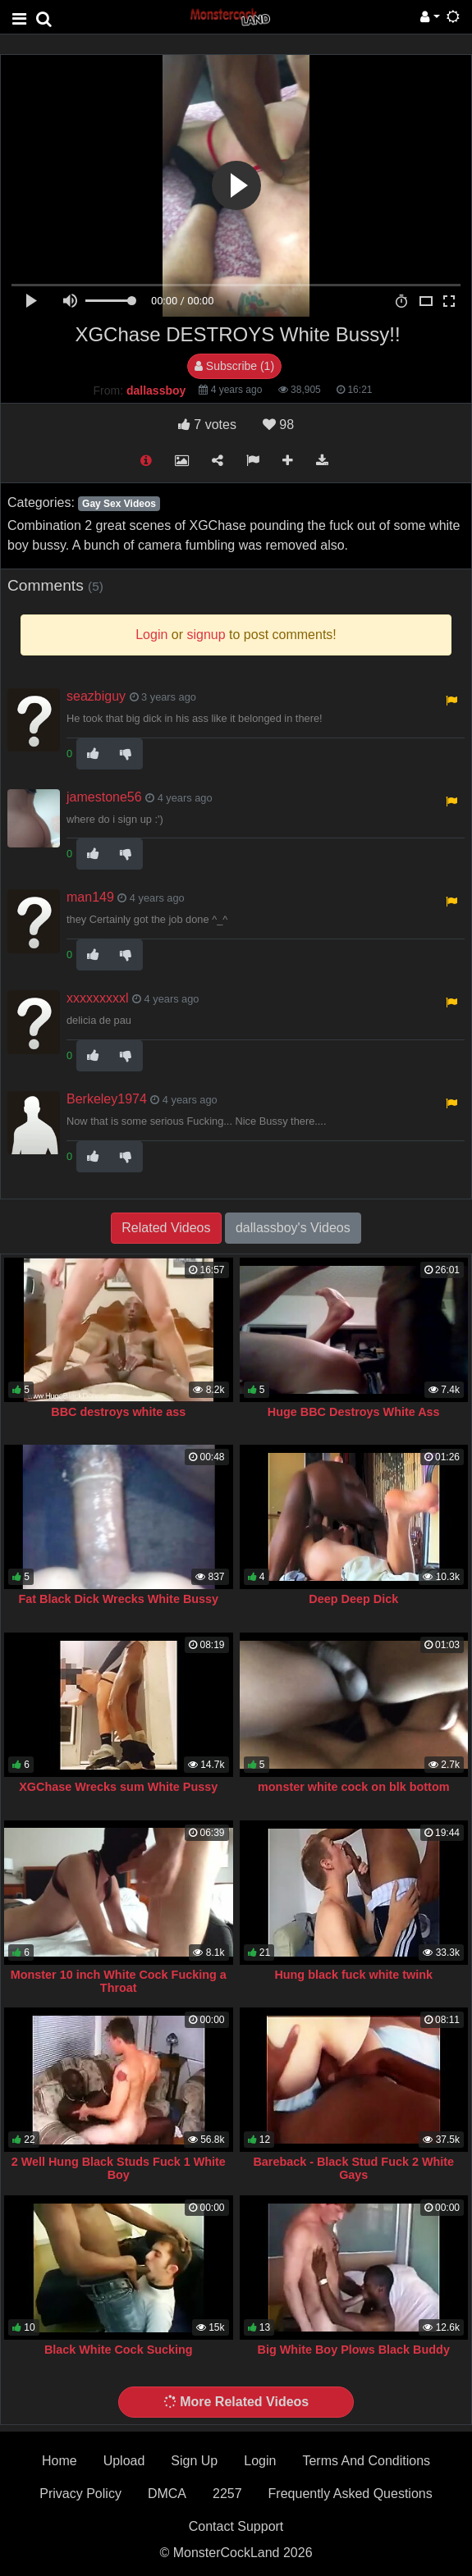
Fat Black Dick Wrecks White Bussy (118, 1598)
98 (278, 425)
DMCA (167, 2494)
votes (207, 425)
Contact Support (236, 2526)
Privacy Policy (80, 2494)
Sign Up (194, 2461)
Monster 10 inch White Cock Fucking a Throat (119, 1981)
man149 (90, 897)
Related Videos (165, 1228)
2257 (227, 2494)
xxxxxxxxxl (97, 998)
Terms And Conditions (366, 2461)
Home (59, 2461)
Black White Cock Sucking (118, 2349)
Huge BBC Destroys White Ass (354, 1411)
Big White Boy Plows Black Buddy (354, 2349)
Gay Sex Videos (119, 503)
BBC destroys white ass (118, 1411)
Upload (124, 2461)
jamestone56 (104, 797)
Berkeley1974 (106, 1099)
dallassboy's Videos (293, 1228)
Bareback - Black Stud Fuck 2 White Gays (353, 2168)
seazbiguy (96, 696)
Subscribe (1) (234, 365)
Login (260, 2461)
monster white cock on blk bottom (353, 1786)
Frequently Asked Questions (350, 2494)
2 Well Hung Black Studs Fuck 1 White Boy (118, 2168)
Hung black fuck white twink (353, 1974)
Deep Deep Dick (353, 1598)
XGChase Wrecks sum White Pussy (118, 1786)
